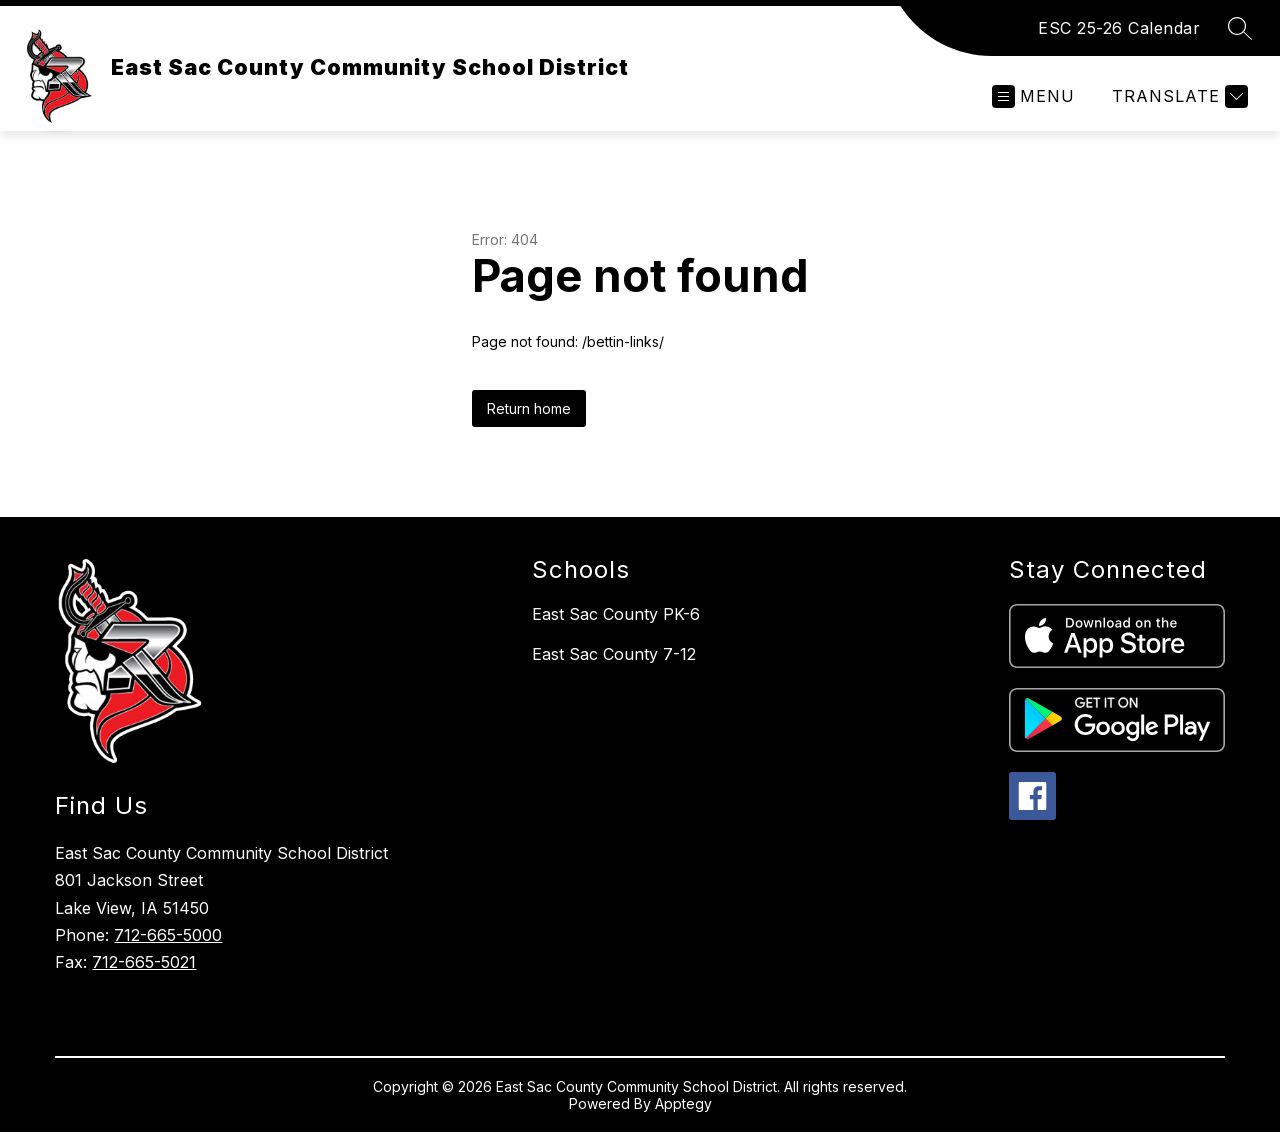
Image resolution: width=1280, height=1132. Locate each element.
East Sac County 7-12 (614, 654)
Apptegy (683, 1103)
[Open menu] (1033, 96)
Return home (529, 408)
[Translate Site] (1177, 96)
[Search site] (1240, 28)
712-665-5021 (144, 962)
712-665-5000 (168, 935)
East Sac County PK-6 (616, 614)
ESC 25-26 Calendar (1119, 28)
